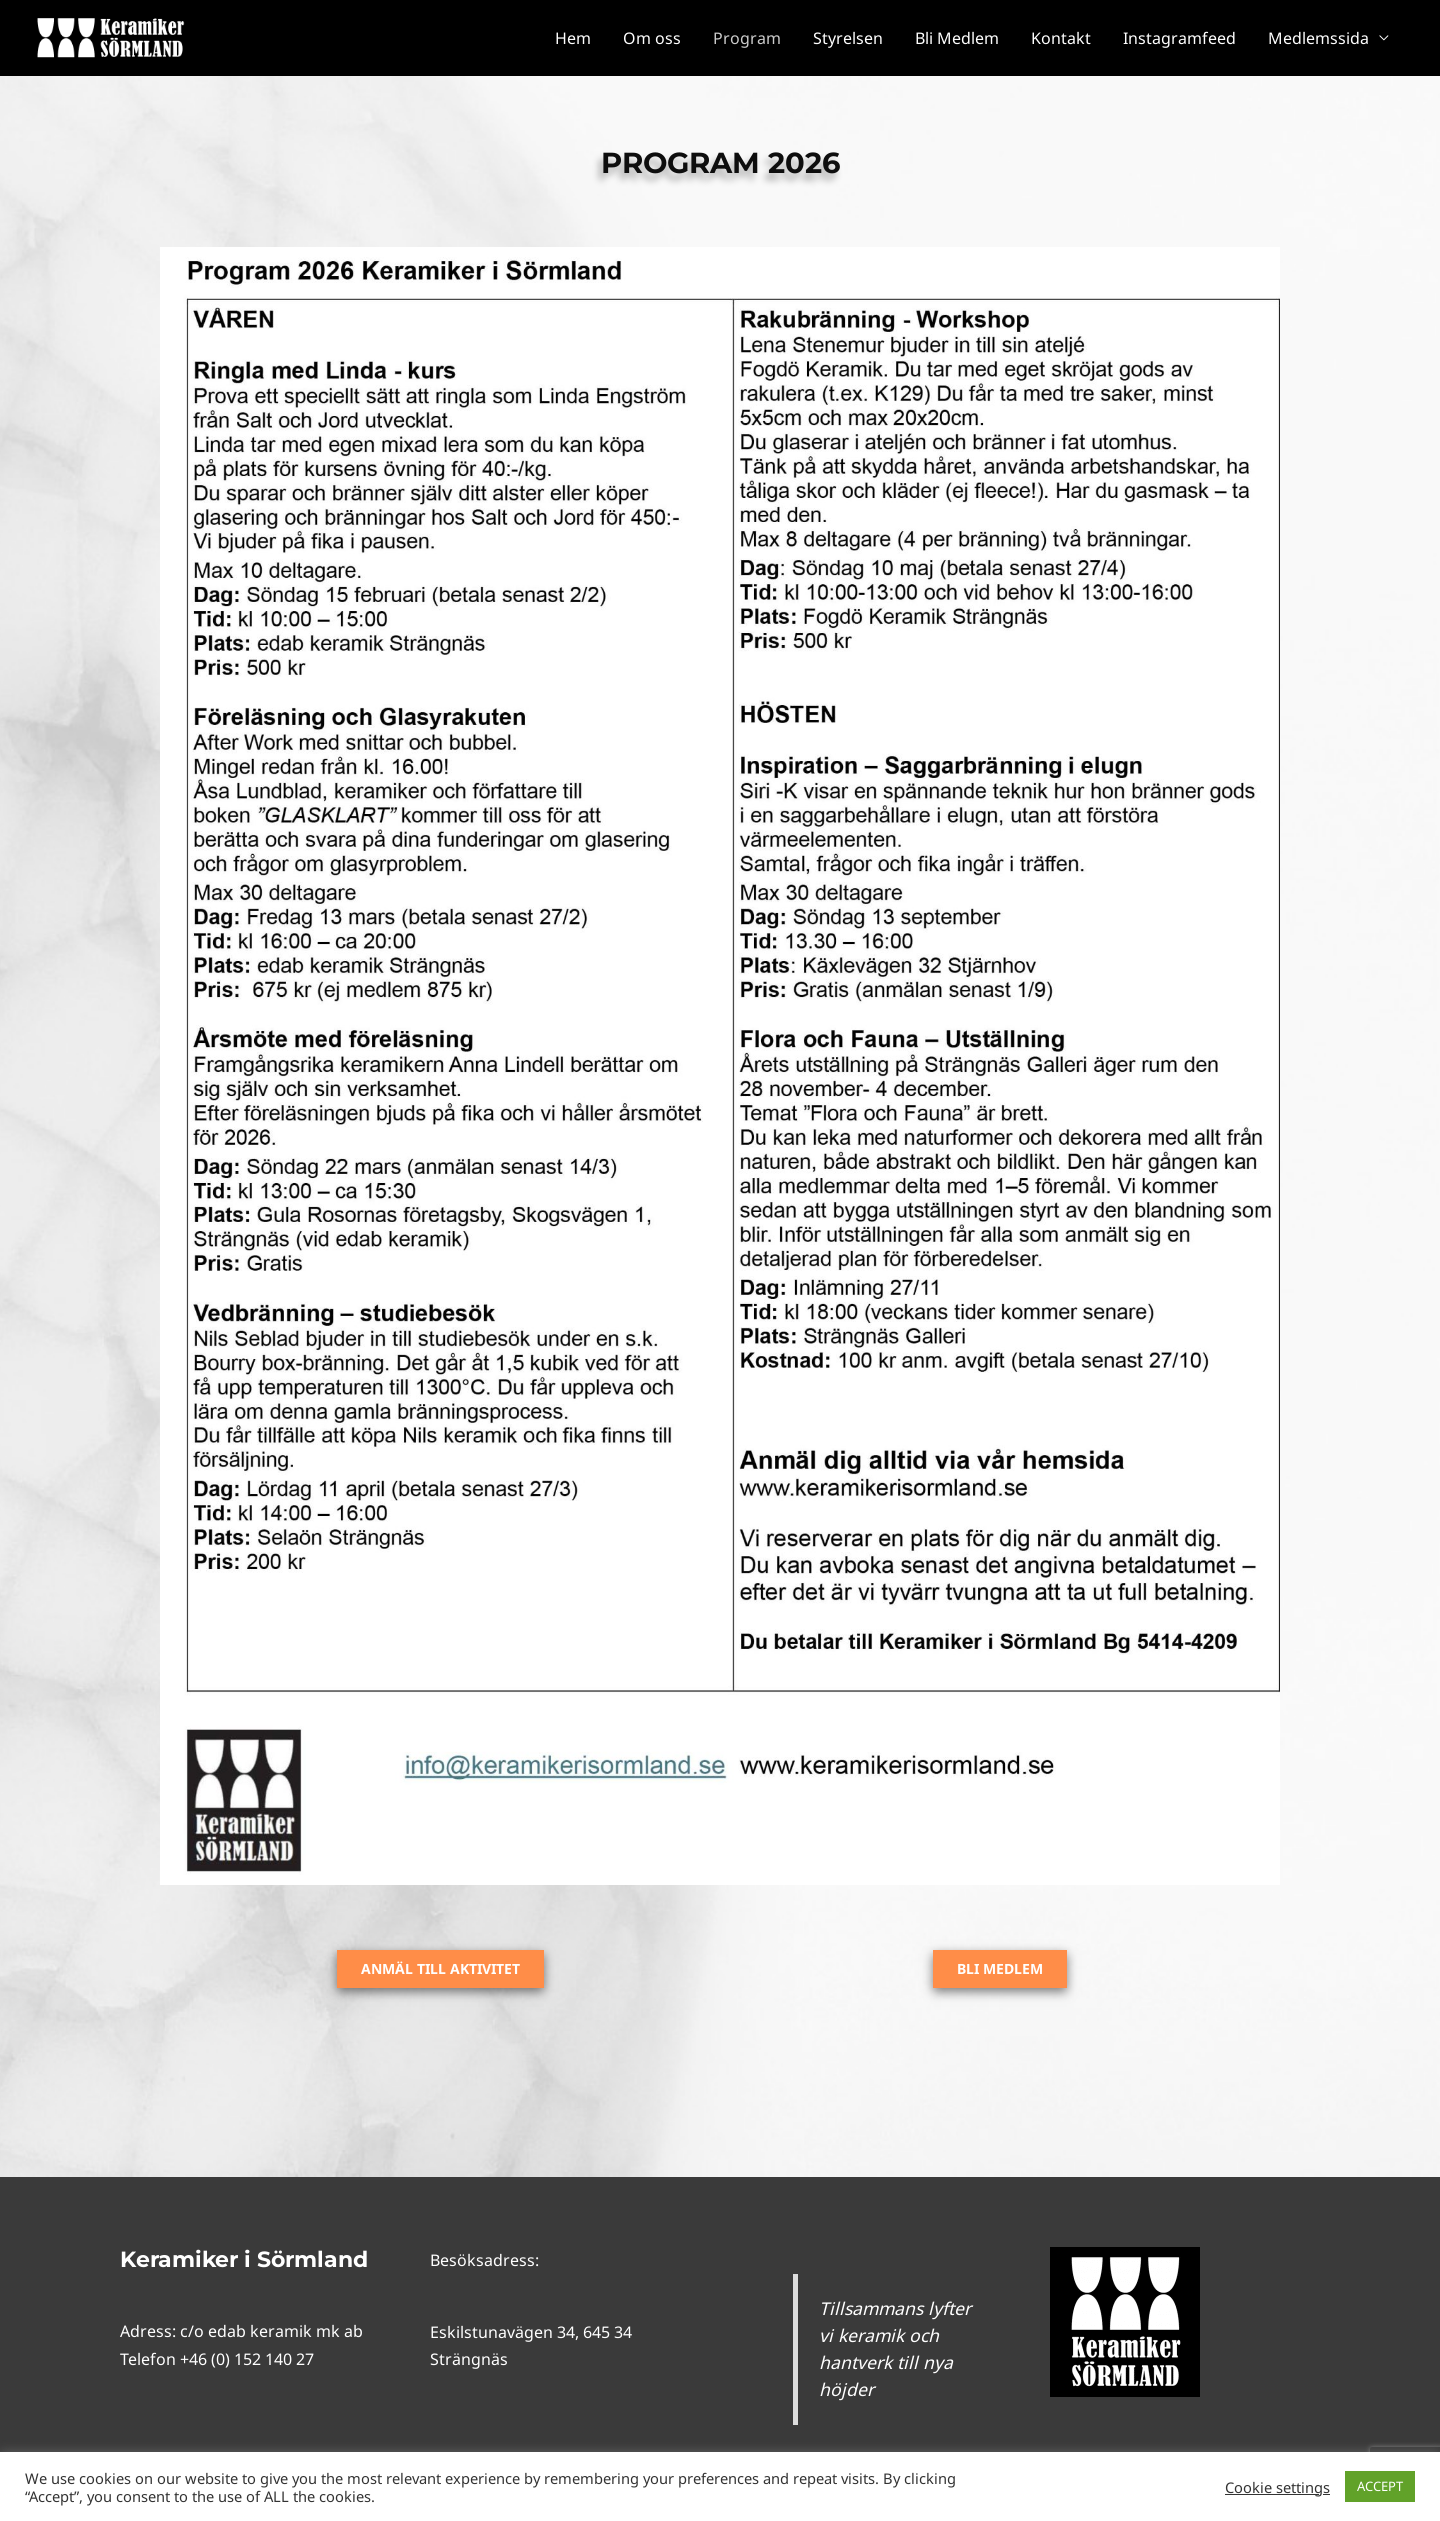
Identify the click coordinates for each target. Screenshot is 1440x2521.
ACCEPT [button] (1380, 2486)
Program (747, 38)
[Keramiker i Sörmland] (110, 36)
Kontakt (1061, 38)
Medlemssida (1318, 38)
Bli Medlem (957, 38)
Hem (573, 38)
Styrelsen (848, 38)
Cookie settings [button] (1277, 2487)
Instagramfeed (1179, 38)
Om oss (652, 38)
